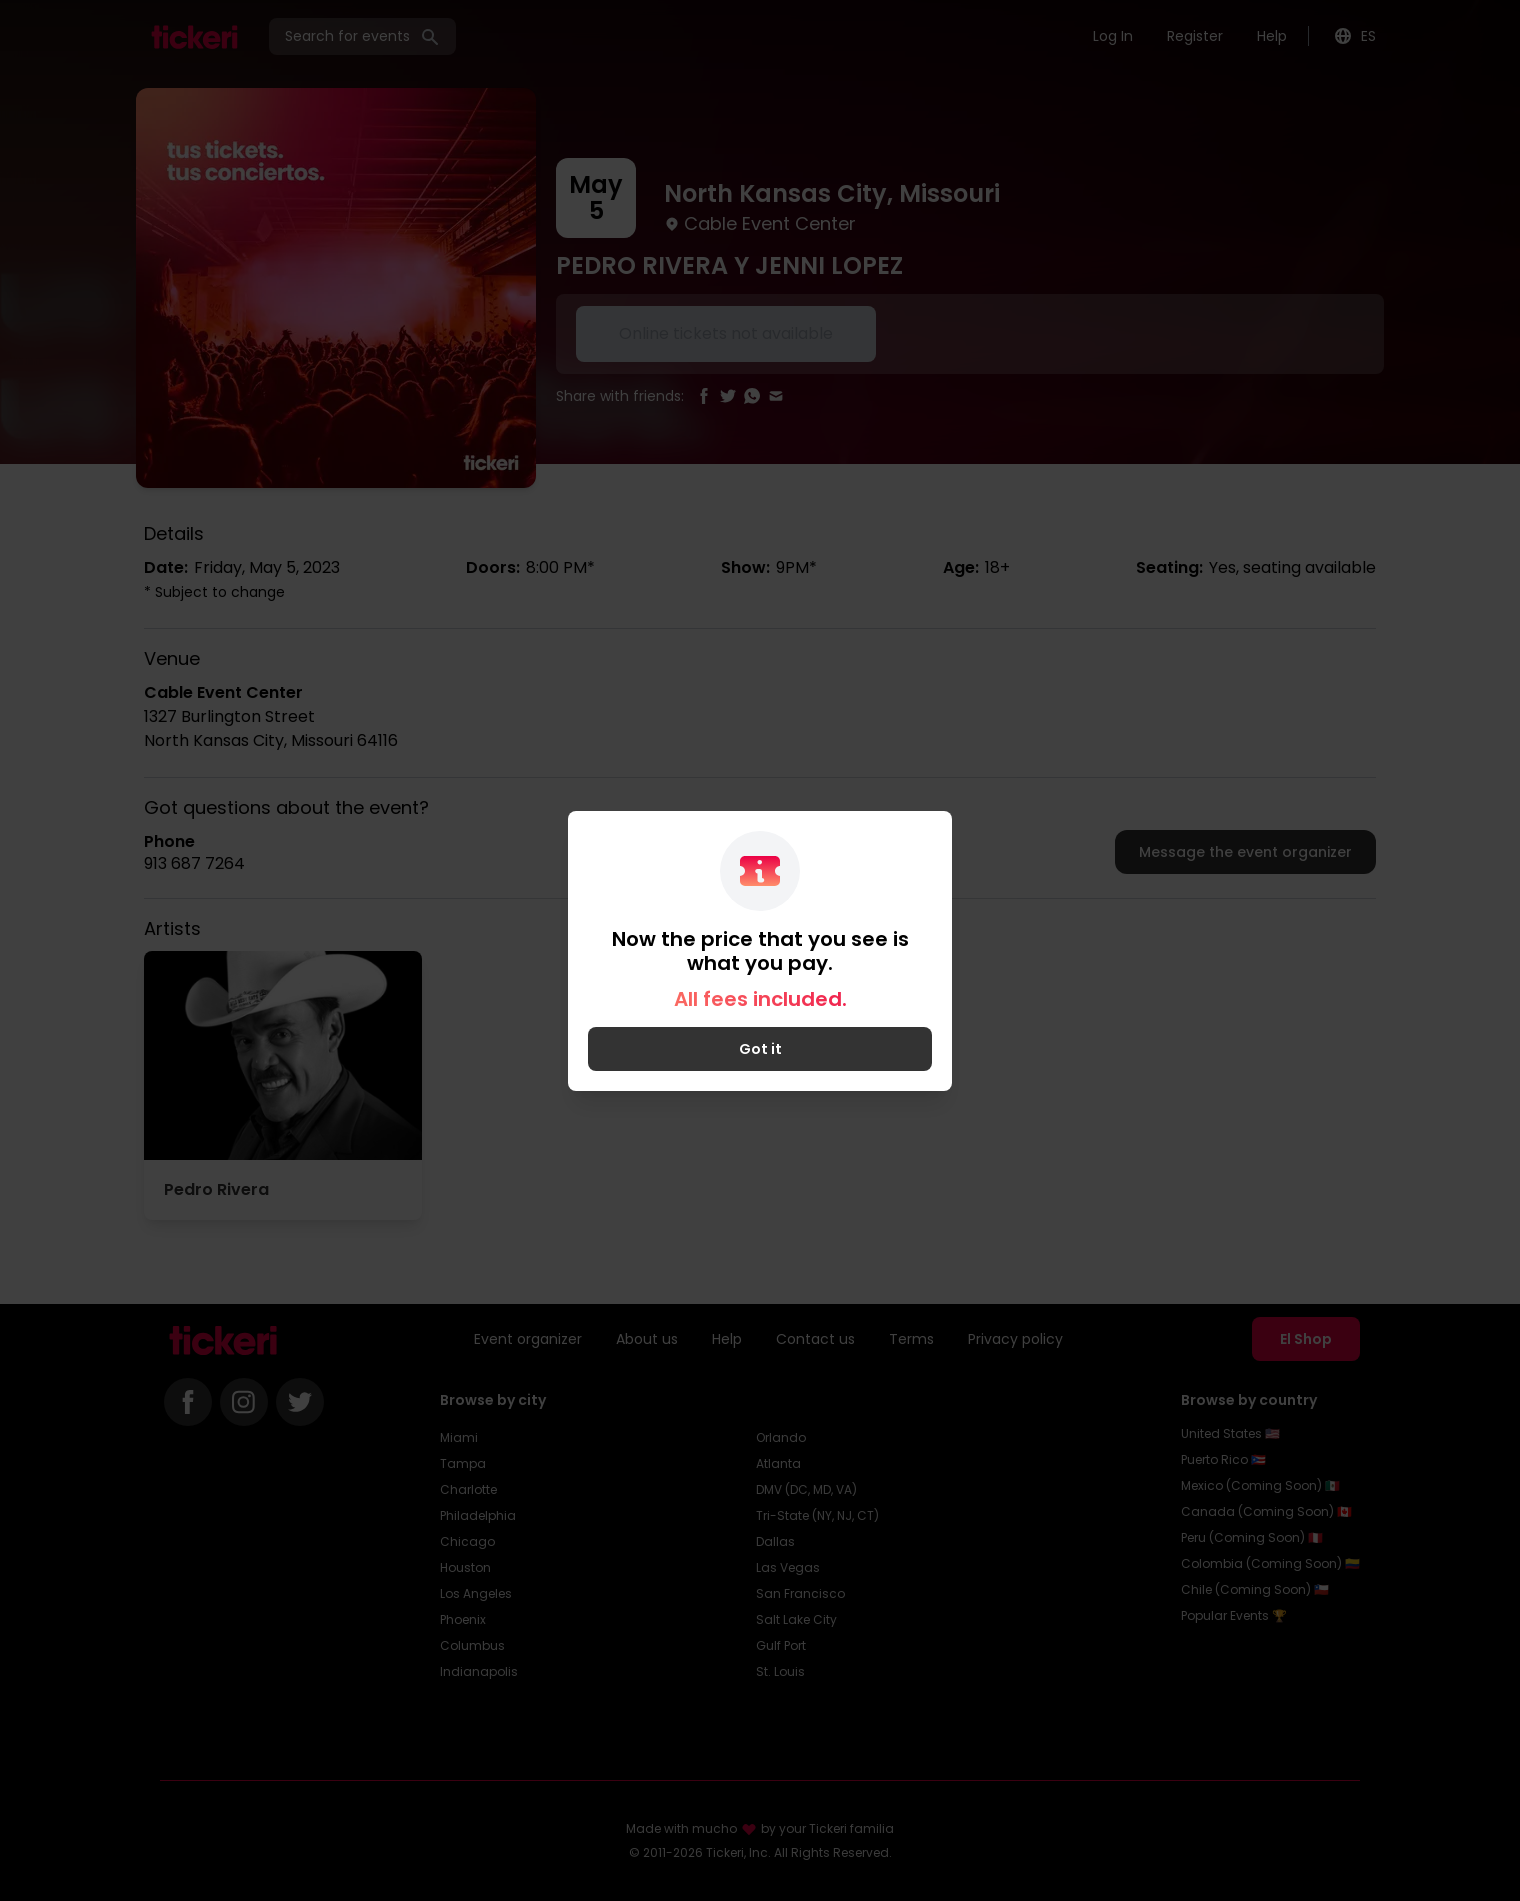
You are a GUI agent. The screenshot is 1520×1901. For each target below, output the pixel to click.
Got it (760, 1049)
